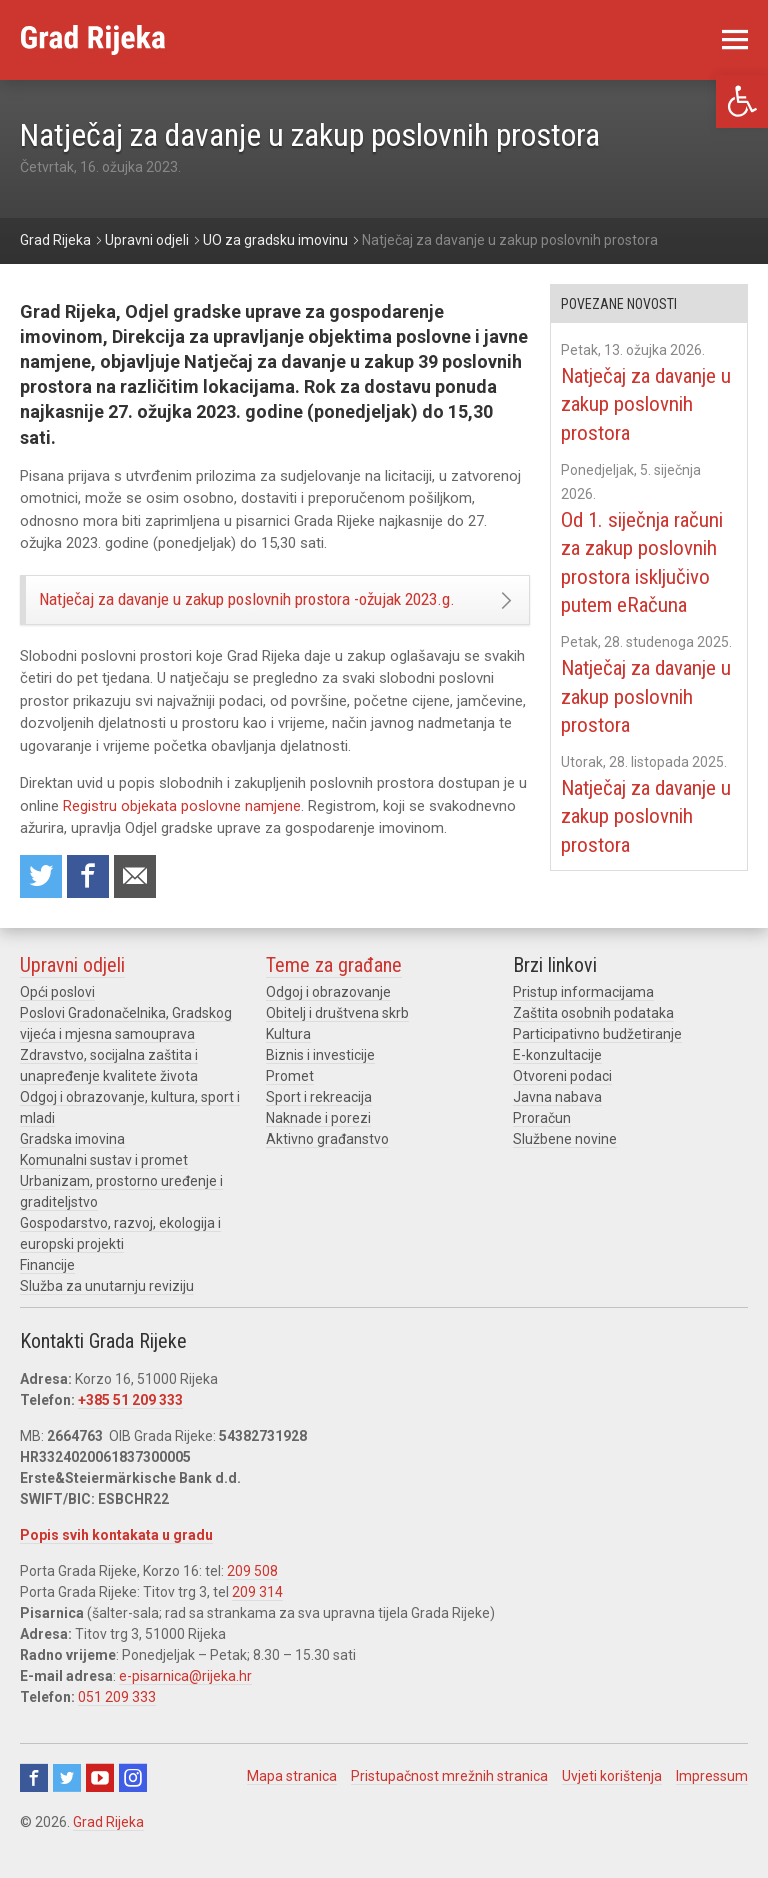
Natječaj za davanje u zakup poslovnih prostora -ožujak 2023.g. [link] (235, 611)
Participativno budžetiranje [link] (597, 1059)
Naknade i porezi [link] (318, 1143)
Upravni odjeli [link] (72, 990)
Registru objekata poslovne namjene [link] (182, 829)
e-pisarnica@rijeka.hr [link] (185, 1701)
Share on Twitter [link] (42, 900)
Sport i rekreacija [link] (319, 1122)
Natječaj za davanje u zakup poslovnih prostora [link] (642, 404)
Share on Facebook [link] (91, 900)
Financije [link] (47, 1290)
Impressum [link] (712, 1801)
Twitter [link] (67, 1803)
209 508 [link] (252, 1596)
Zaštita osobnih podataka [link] (593, 1038)
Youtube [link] (100, 1803)
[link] (742, 101)
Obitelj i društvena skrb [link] (337, 1038)
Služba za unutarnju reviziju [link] (107, 1311)
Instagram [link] (133, 1803)
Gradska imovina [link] (72, 1164)
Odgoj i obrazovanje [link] (328, 1017)
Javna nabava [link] (557, 1122)
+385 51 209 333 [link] (130, 1425)
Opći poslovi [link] (57, 1017)
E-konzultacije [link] (557, 1080)
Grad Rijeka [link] (108, 1847)
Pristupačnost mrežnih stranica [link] (449, 1801)
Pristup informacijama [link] (583, 1017)
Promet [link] (290, 1101)
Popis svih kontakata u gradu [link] (116, 1560)
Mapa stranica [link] (292, 1801)
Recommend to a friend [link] (140, 900)
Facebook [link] (34, 1803)
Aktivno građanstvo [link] (327, 1164)
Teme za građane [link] (334, 990)
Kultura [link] (288, 1059)
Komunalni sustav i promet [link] (104, 1185)
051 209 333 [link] (117, 1722)
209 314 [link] (257, 1617)
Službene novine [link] (565, 1164)
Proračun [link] (542, 1143)
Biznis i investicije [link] (320, 1080)
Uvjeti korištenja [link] (612, 1801)
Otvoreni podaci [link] (562, 1101)
